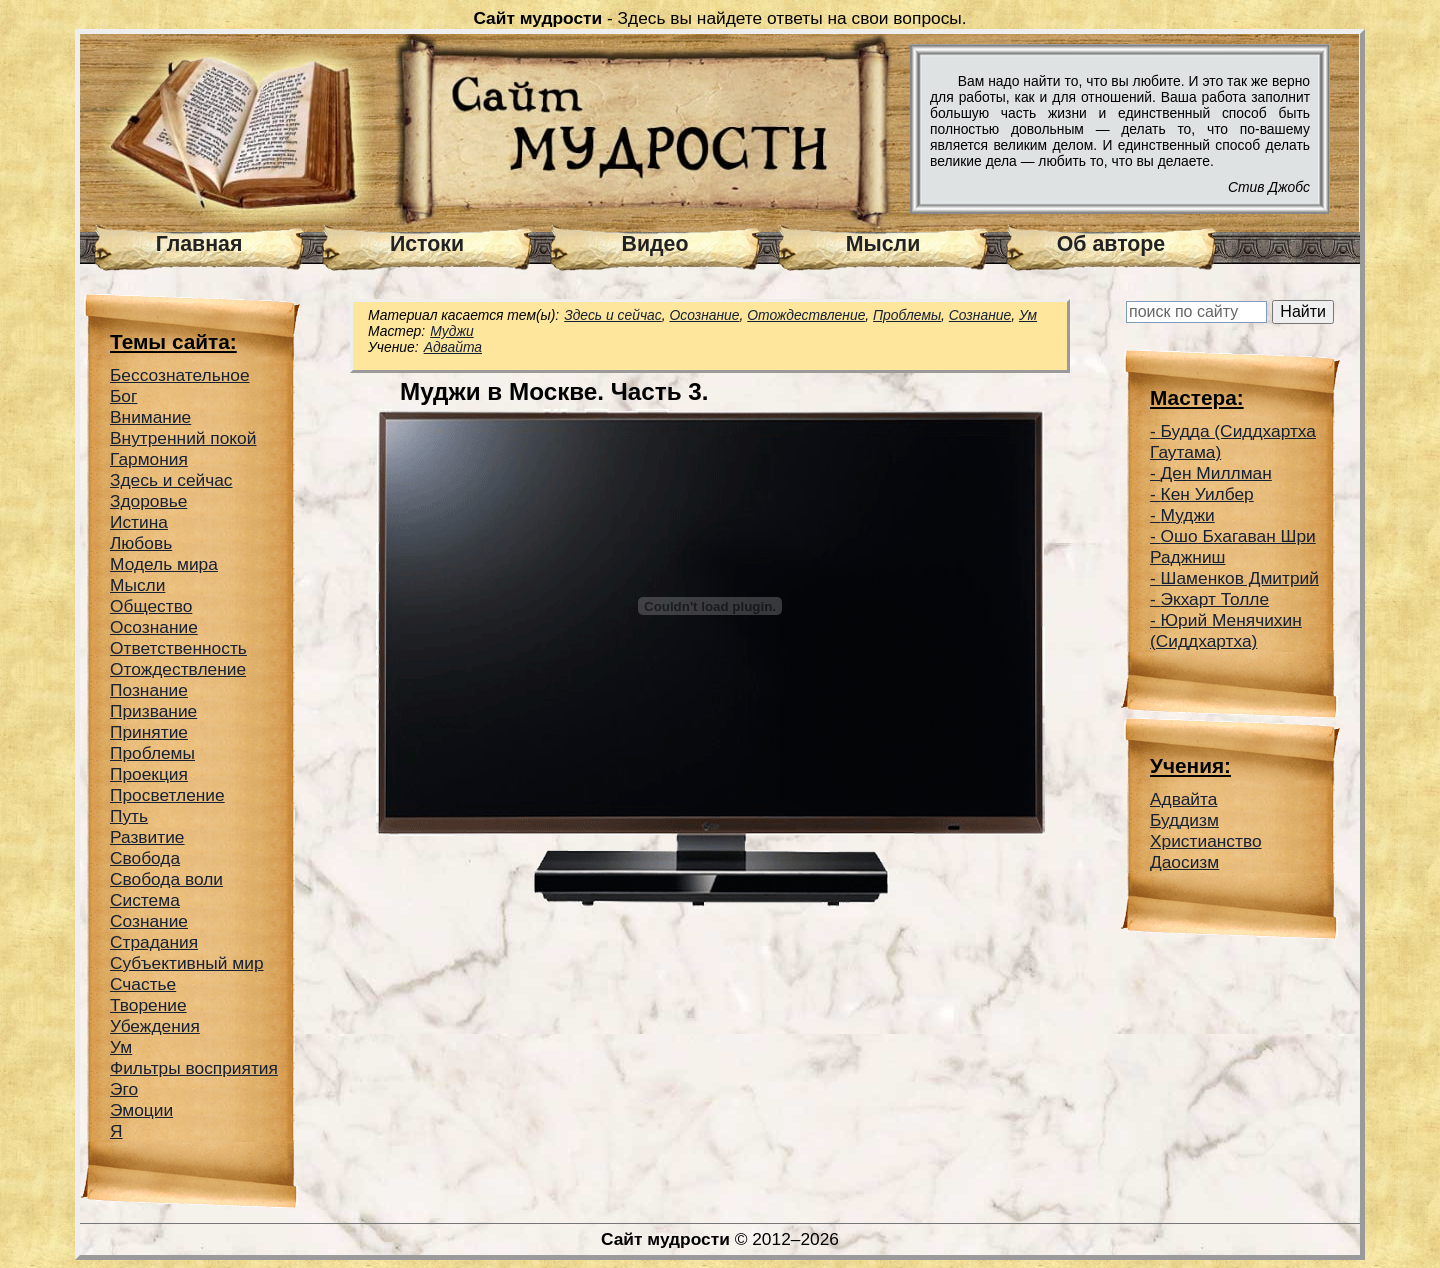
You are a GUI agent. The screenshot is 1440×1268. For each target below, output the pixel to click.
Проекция (149, 774)
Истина (139, 522)
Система (145, 900)
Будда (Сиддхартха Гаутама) (1233, 441)
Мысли (883, 244)
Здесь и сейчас (171, 480)
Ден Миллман (1216, 473)
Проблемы (152, 753)
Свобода (145, 858)
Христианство (1206, 841)
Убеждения (155, 1026)
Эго (124, 1089)
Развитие (147, 837)
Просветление (167, 795)
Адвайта (453, 347)
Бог (123, 396)
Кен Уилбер (1207, 494)
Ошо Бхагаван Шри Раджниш (1233, 546)
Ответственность (178, 648)
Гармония (149, 459)
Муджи (452, 331)
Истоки (427, 244)
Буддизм (1184, 820)
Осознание (154, 627)
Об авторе (1111, 244)
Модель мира (164, 564)
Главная (199, 244)
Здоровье (148, 501)
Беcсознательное (180, 375)
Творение (148, 1005)
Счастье (143, 984)
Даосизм (1184, 862)
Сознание (149, 921)
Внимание (150, 417)
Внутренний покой (183, 438)
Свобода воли (166, 879)
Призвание (153, 711)
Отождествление (178, 669)
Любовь (141, 543)
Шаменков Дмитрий (1240, 578)
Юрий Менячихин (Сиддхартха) (1226, 630)
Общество (151, 606)
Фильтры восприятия (194, 1068)
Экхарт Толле (1215, 599)
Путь (129, 816)
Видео (655, 244)
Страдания (154, 942)
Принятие (149, 732)
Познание (149, 690)
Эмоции (141, 1110)
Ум (121, 1047)
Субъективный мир (187, 963)
